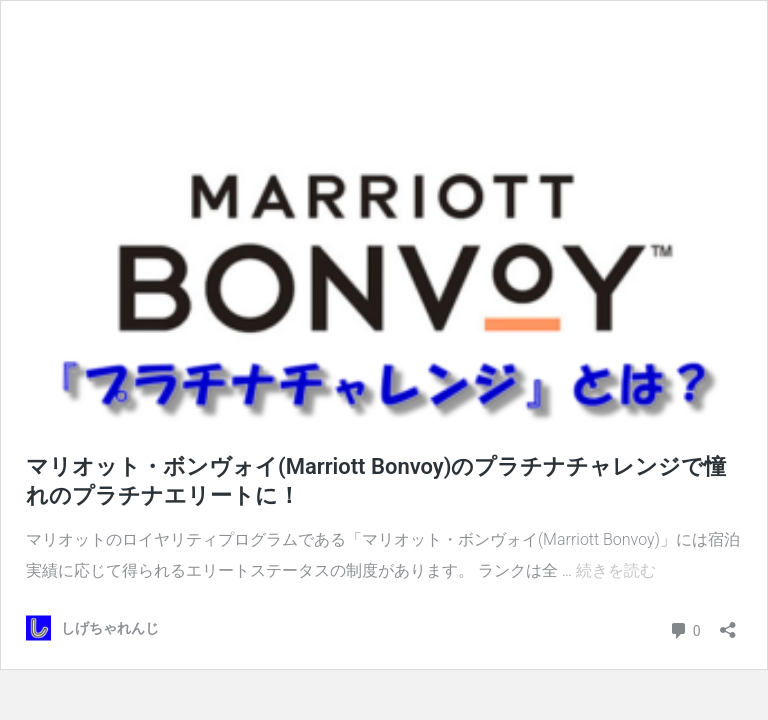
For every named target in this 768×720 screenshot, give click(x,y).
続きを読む (616, 570)
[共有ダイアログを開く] (728, 623)
